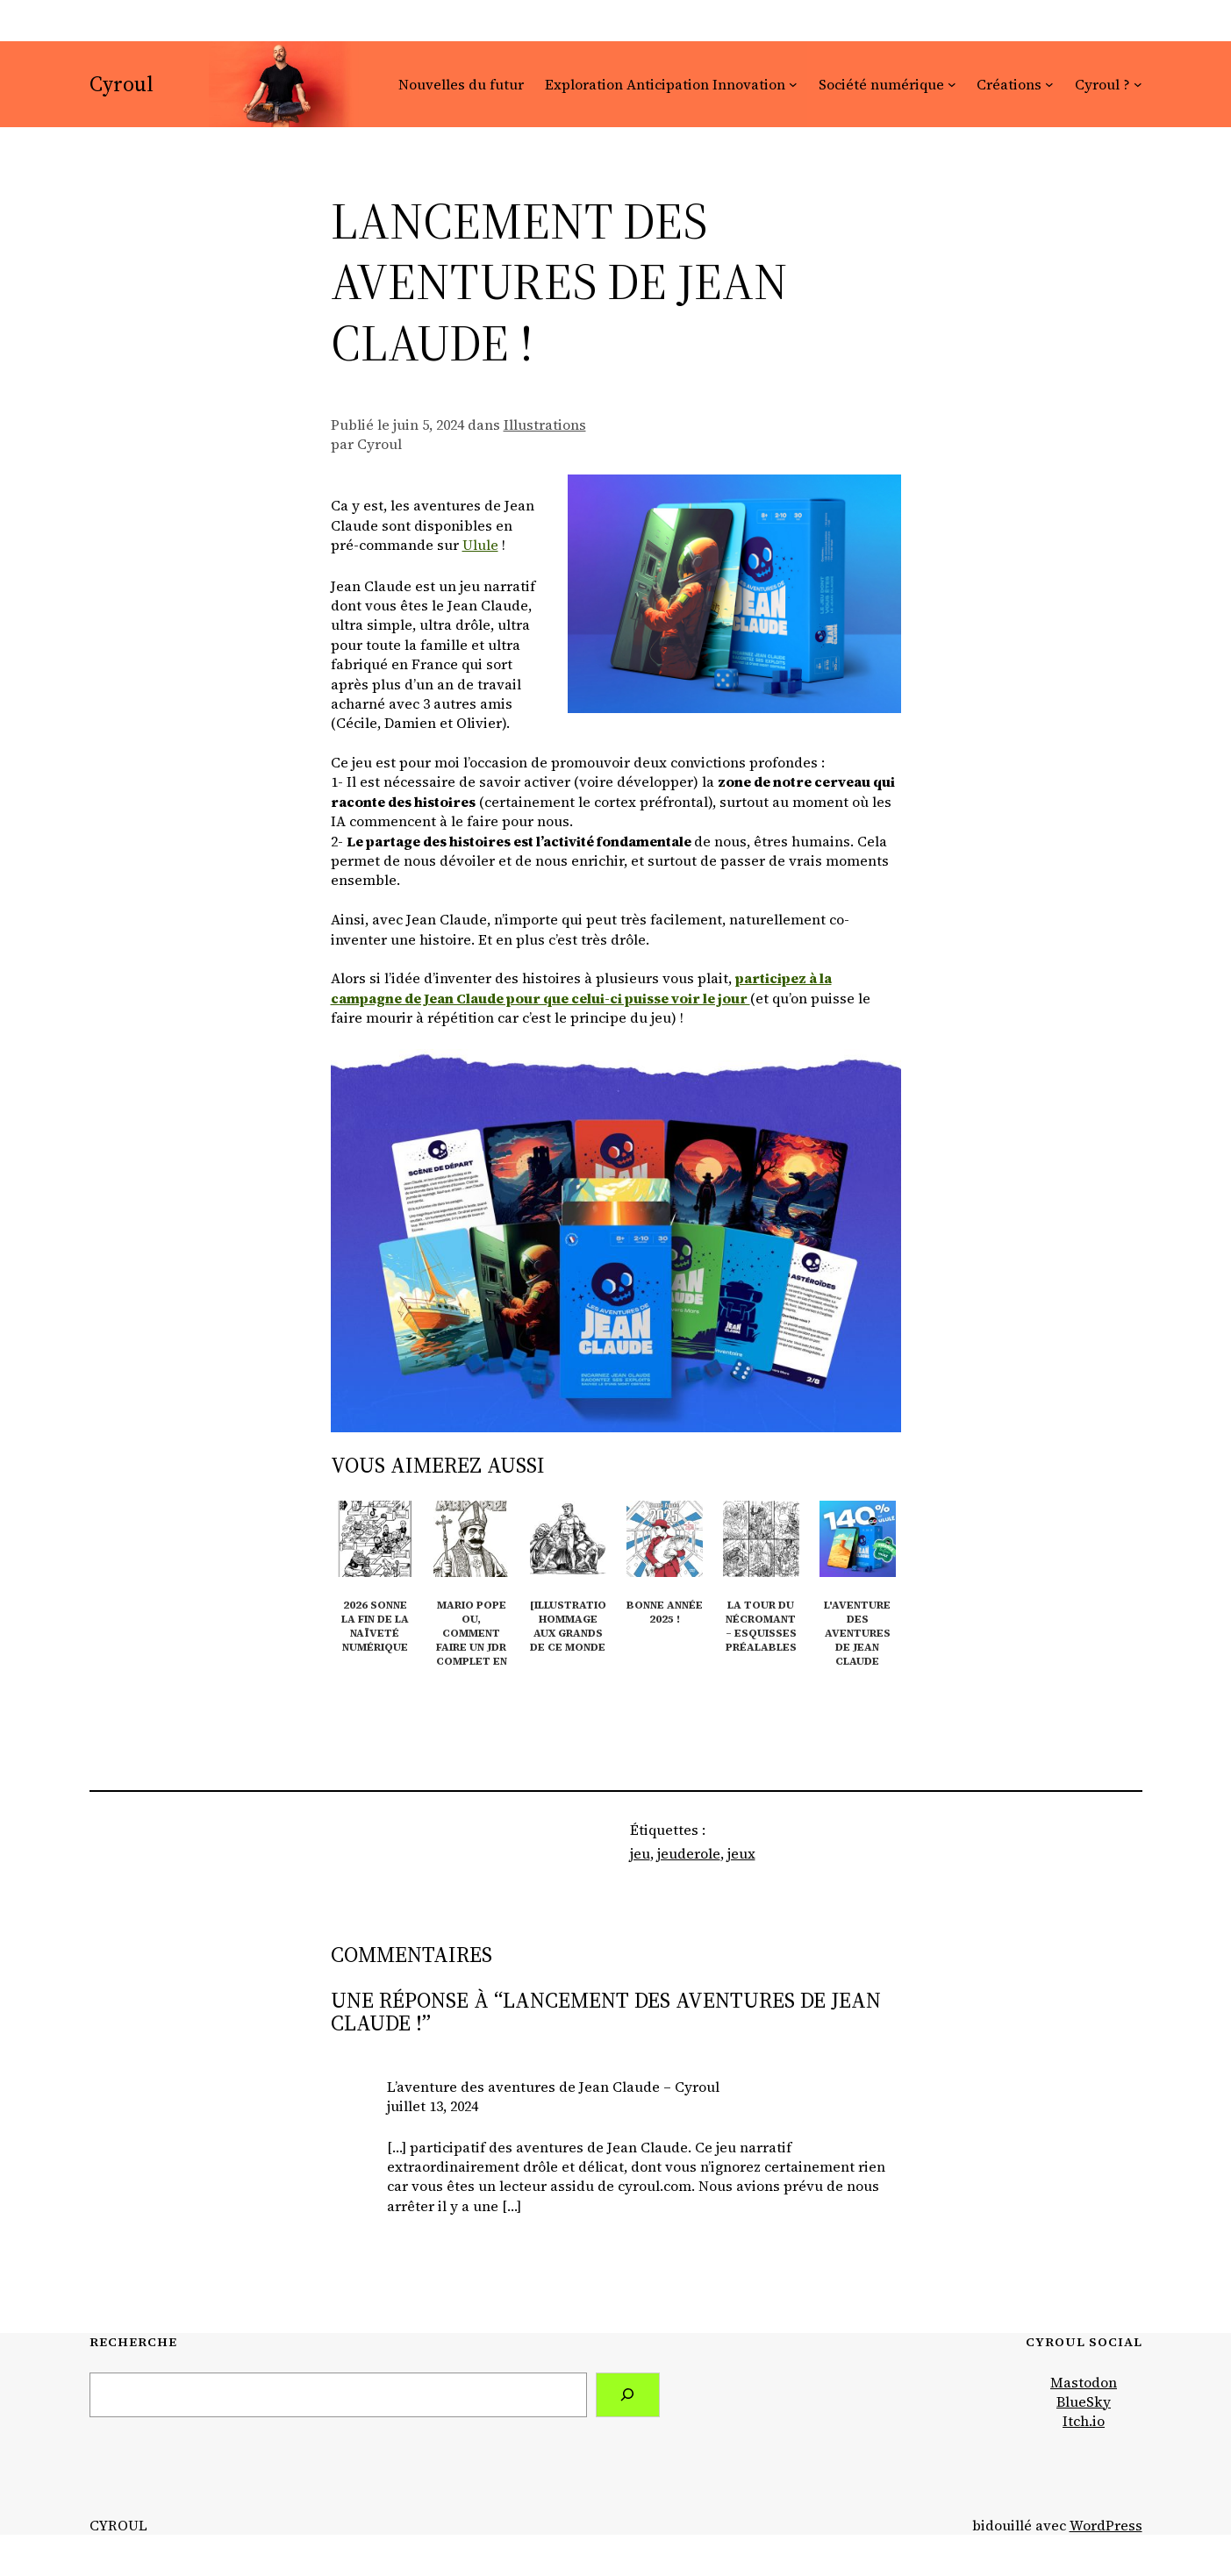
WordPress (1106, 2525)
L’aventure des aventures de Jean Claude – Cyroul (553, 2086)
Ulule (480, 544)
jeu (640, 1853)
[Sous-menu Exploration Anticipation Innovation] (793, 84)
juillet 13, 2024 (432, 2106)
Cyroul (121, 83)
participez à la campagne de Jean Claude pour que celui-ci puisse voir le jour (581, 987)
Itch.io (1084, 2420)
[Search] (628, 2395)
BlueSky (1083, 2401)
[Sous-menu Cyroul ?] (1138, 84)
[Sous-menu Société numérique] (952, 84)
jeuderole (688, 1853)
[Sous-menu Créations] (1049, 84)
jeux (741, 1853)
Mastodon (1083, 2382)
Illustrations (545, 424)
